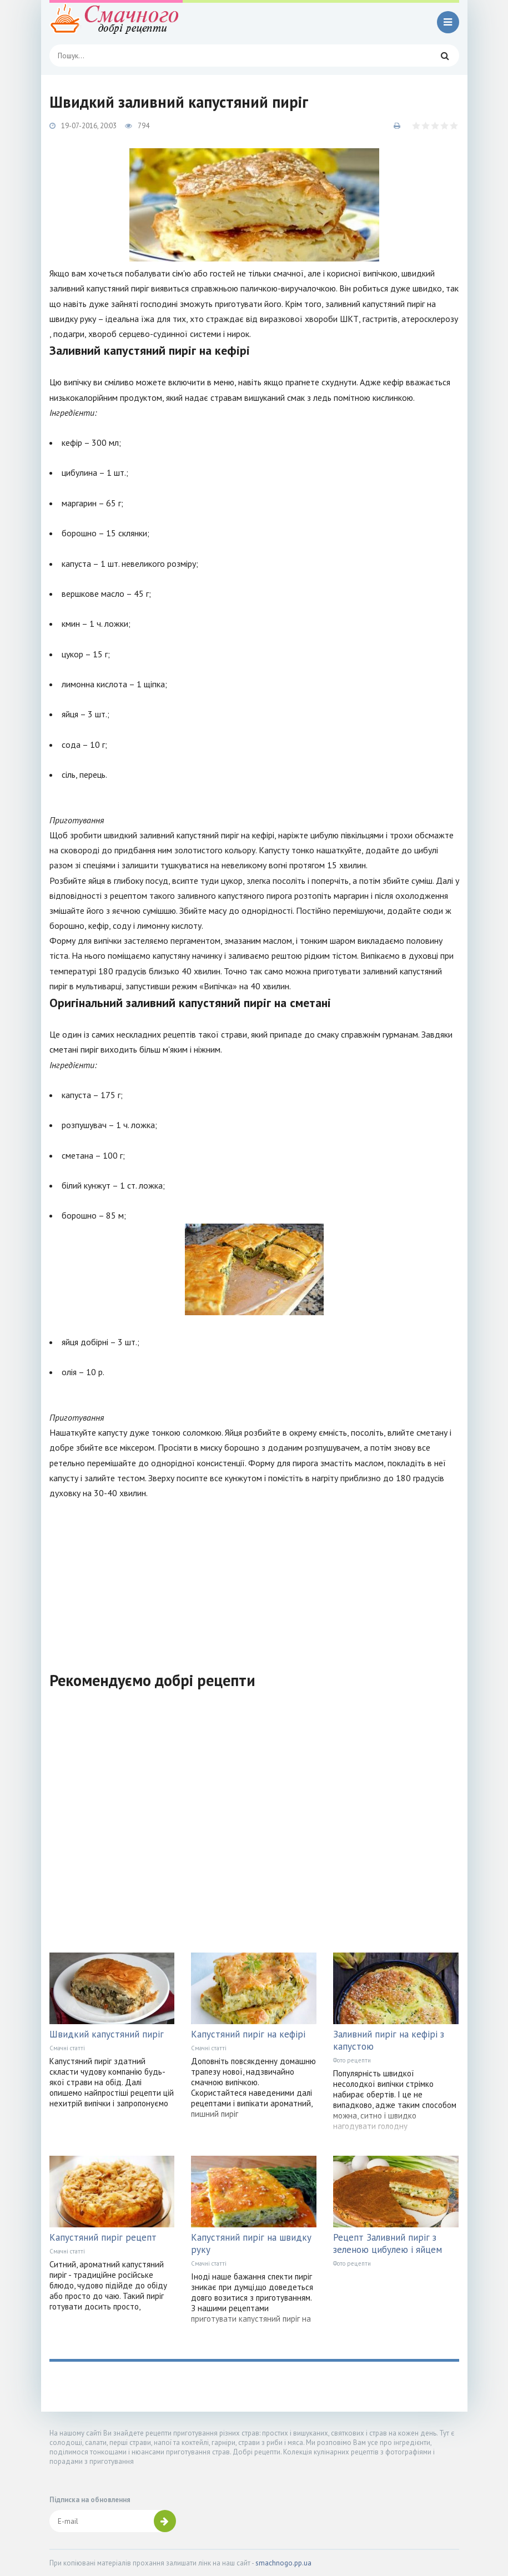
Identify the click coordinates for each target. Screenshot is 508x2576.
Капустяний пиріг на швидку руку (251, 2243)
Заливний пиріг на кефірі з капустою (388, 2040)
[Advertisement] (254, 1578)
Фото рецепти (352, 2060)
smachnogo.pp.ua (283, 2563)
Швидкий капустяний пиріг (106, 2034)
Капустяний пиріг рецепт (103, 2237)
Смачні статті (67, 2048)
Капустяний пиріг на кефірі (248, 2034)
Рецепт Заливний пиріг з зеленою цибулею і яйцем (387, 2243)
